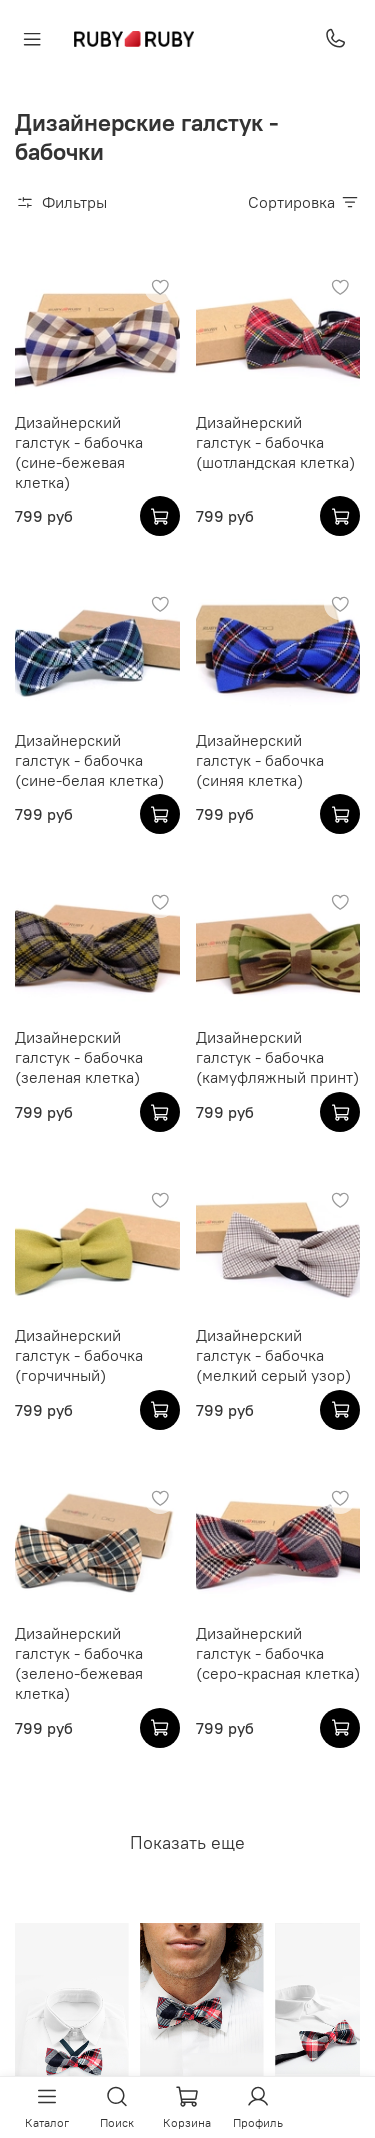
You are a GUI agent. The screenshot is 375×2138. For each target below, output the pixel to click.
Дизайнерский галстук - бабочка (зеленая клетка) (79, 1057)
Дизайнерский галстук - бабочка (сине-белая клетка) (89, 760)
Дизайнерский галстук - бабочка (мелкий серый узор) (273, 1355)
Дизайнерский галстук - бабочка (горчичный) (79, 1355)
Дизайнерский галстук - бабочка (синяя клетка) (260, 760)
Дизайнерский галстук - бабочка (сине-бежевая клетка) (79, 452)
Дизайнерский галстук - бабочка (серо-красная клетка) (278, 1653)
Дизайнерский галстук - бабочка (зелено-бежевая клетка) (79, 1663)
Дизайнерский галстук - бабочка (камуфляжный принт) (277, 1057)
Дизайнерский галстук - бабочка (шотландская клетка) (275, 442)
